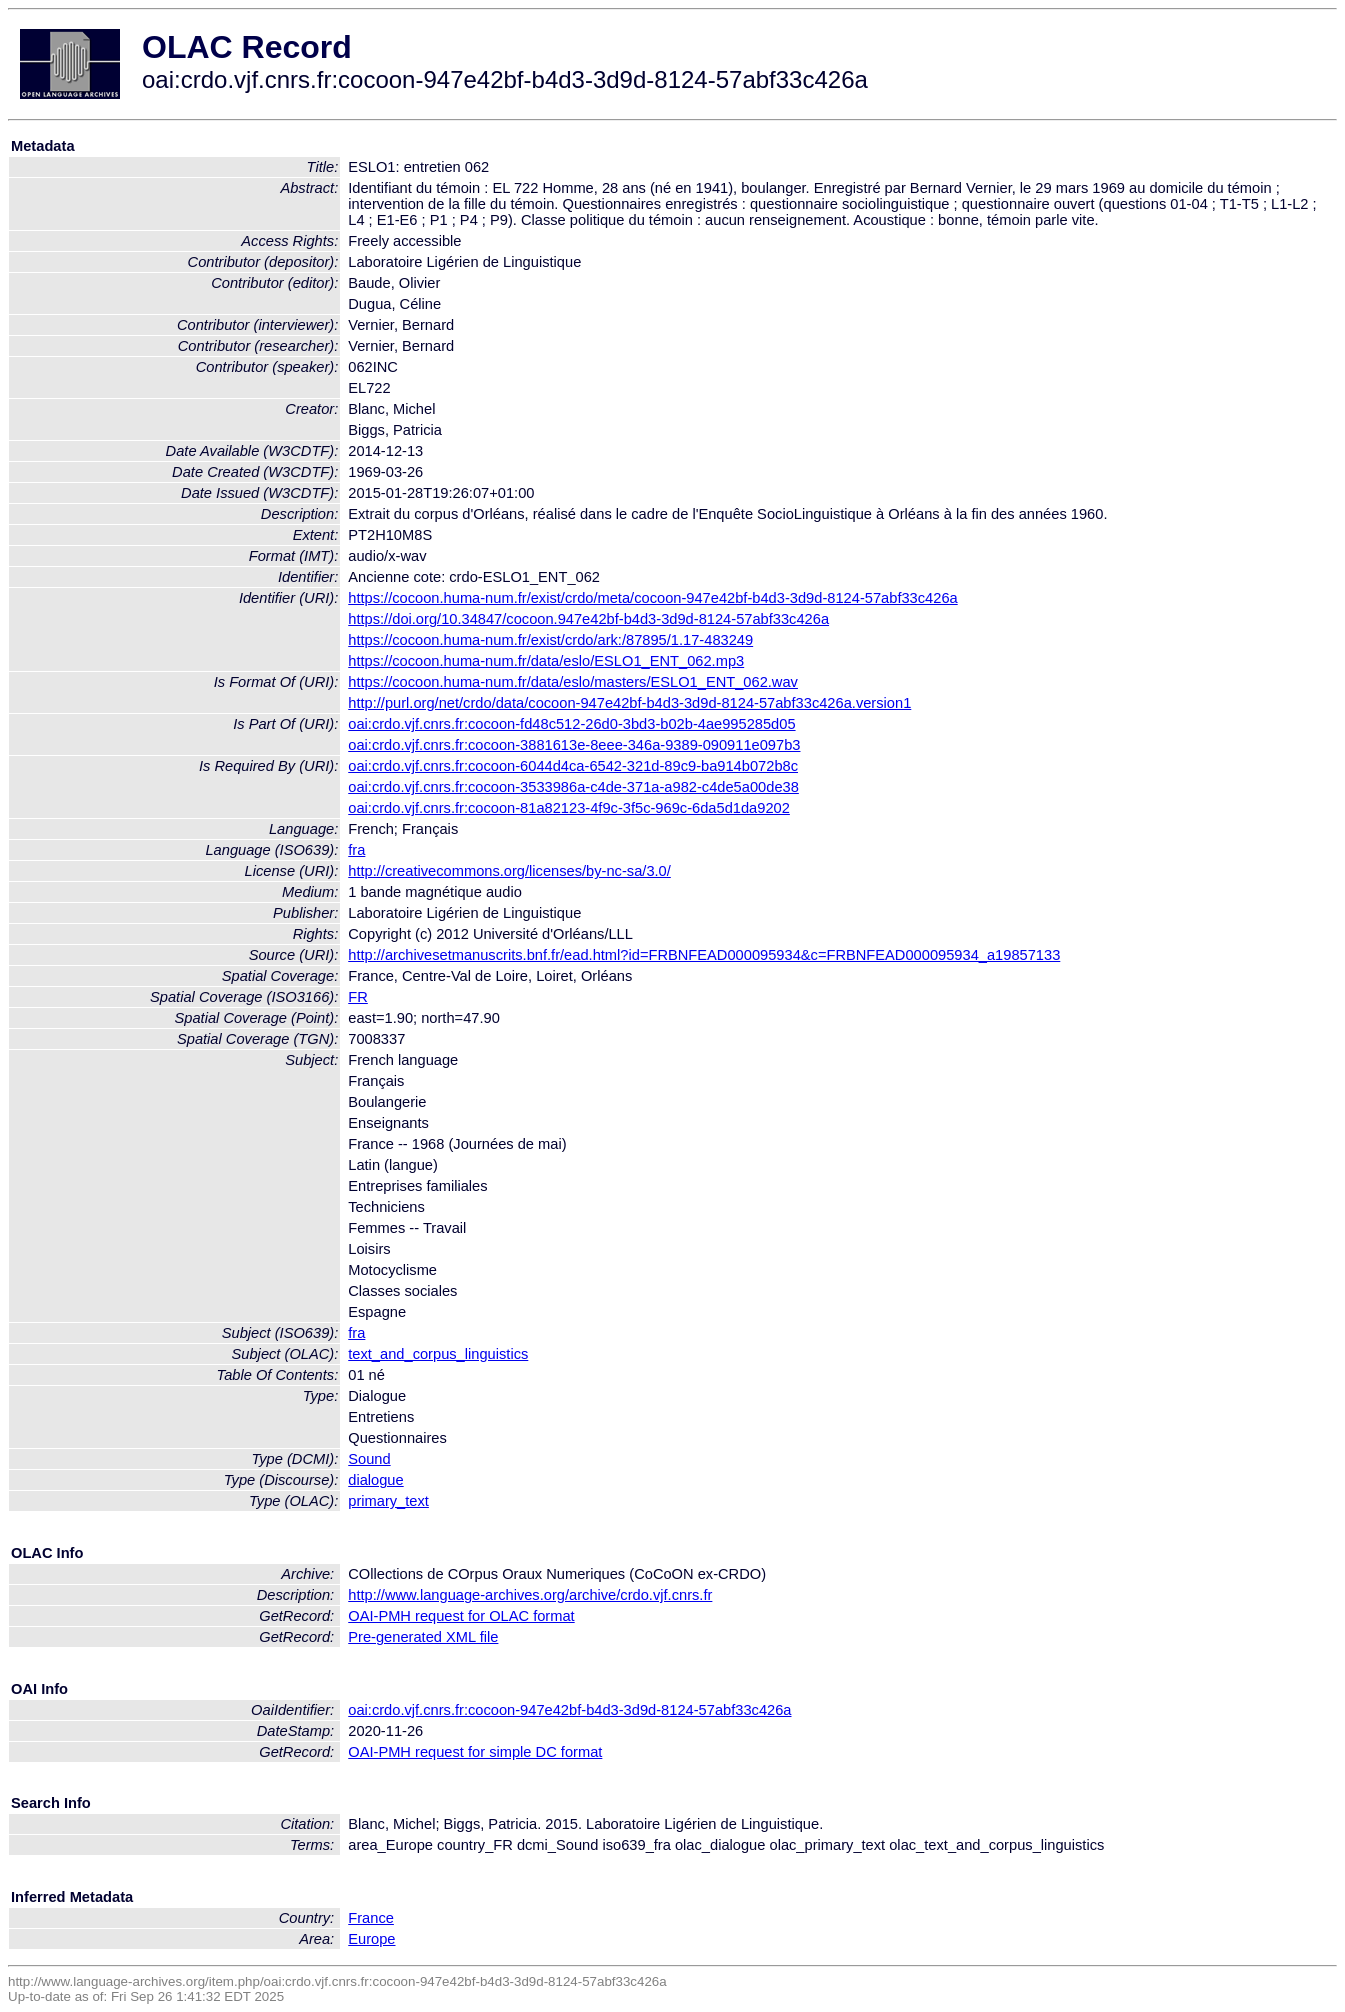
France (371, 1918)
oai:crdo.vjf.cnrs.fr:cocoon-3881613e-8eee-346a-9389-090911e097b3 (574, 745)
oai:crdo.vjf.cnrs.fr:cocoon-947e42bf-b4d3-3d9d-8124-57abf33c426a (569, 1710)
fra (356, 850)
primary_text (388, 1501)
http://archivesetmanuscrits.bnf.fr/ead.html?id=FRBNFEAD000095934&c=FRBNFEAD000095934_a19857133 (704, 955)
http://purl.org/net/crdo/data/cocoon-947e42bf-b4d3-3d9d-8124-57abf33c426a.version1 (629, 703)
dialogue (375, 1480)
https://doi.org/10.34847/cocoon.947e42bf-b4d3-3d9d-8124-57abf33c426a (588, 619)
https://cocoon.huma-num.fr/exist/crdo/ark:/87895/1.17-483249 (550, 640)
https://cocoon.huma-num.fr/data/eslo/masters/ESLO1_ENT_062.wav (573, 682)
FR (358, 997)
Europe (371, 1939)
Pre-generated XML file (423, 1637)
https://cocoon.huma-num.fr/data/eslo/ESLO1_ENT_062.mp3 (546, 661)
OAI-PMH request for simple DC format (475, 1752)
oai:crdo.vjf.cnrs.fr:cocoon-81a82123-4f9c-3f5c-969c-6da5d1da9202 (569, 808)
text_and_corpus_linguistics (438, 1354)
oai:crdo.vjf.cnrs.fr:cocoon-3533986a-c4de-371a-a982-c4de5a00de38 (573, 787)
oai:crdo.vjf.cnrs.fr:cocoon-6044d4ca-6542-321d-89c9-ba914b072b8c (573, 766)
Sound (369, 1459)
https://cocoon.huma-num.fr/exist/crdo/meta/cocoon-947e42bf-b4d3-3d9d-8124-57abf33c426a (652, 598)
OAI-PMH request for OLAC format (461, 1616)
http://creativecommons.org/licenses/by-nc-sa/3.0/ (509, 871)
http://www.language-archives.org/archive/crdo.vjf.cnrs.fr (530, 1595)
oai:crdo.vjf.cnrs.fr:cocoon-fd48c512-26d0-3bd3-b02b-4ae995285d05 (571, 724)
